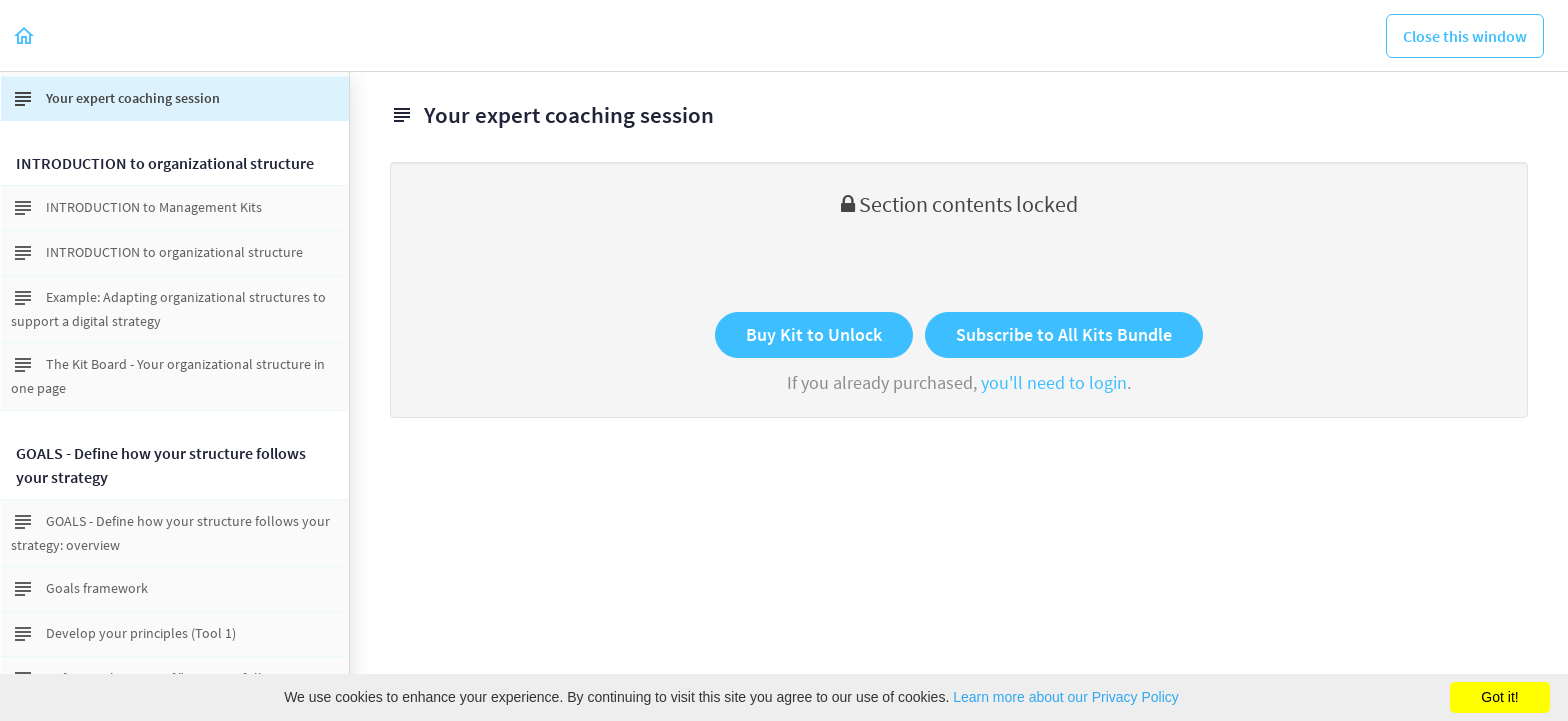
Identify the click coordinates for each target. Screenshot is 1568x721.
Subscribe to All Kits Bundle (1064, 334)
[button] (25, 35)
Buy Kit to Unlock (814, 334)
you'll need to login (1054, 382)
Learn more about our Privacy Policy (1066, 697)
